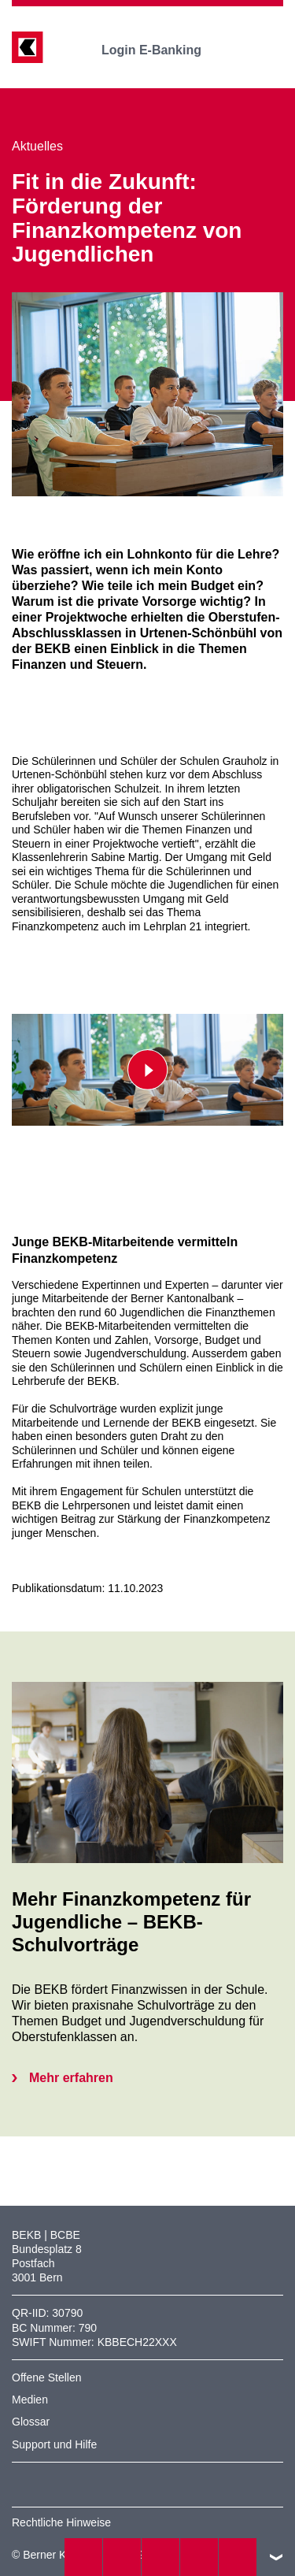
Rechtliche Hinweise (61, 2522)
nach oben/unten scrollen (276, 2557)
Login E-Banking (162, 50)
